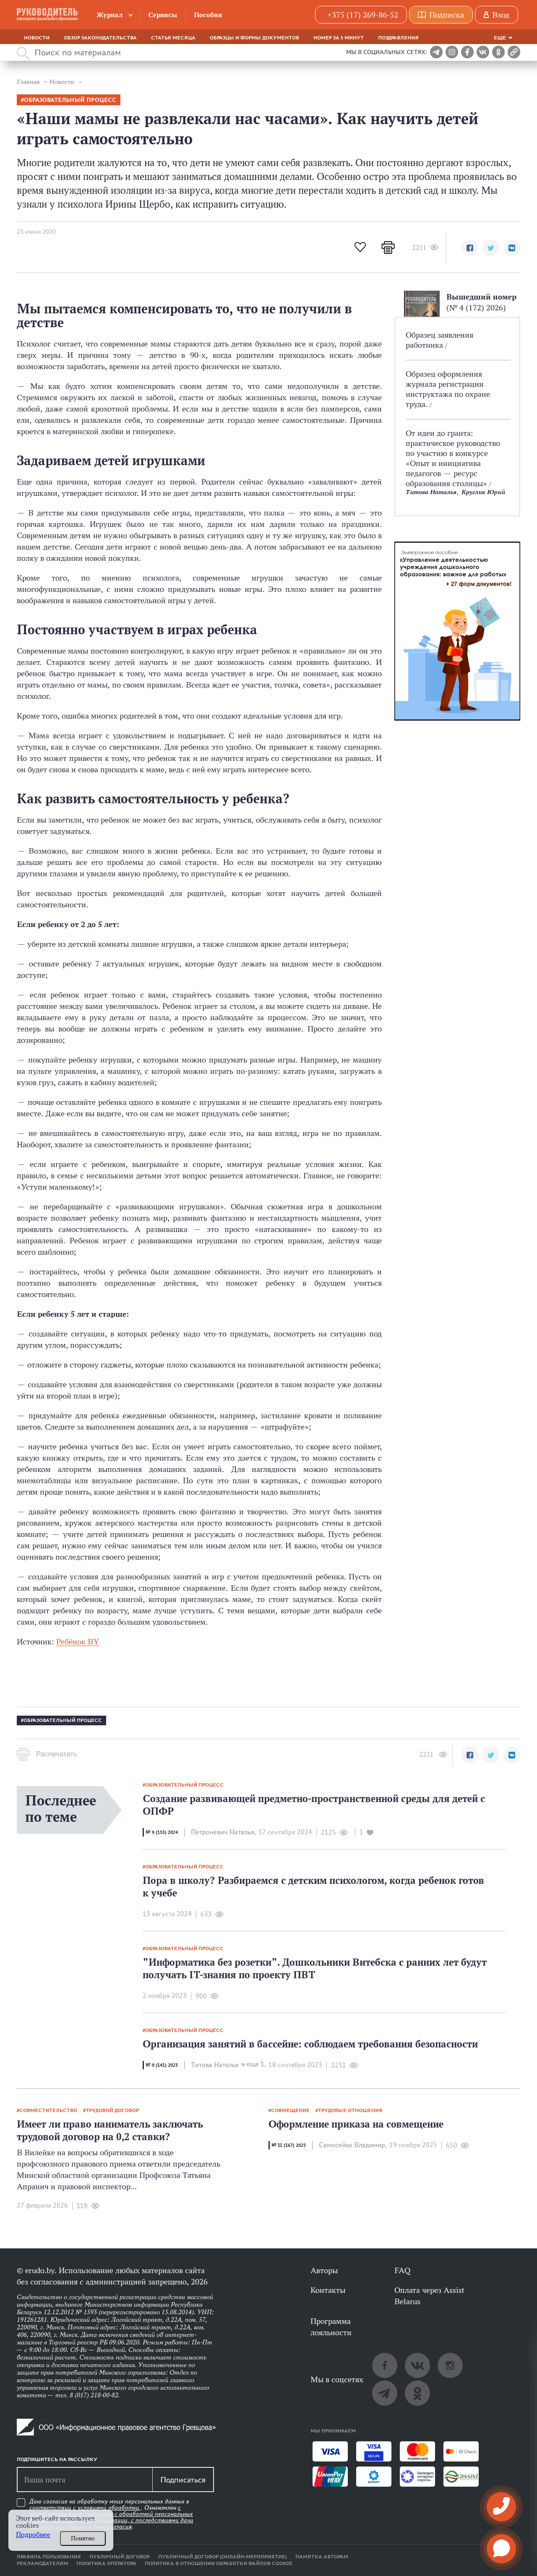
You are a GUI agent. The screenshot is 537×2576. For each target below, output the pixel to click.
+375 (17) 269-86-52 (362, 14)
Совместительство (48, 2110)
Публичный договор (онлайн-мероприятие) (222, 2556)
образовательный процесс (70, 100)
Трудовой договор (112, 2110)
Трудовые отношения (350, 2110)
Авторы (324, 2270)
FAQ (402, 2270)
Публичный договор (119, 2556)
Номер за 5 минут (338, 38)
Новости (37, 38)
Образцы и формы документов (254, 38)
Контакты (327, 2290)
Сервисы (162, 14)
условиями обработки (109, 2507)
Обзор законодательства (100, 38)
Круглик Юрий (483, 491)
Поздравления (398, 38)
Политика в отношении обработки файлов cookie (218, 2563)
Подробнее (33, 2535)
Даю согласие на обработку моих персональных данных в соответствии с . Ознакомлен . (111, 2514)
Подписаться (183, 2479)
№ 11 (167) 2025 (288, 2145)
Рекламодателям (42, 2563)
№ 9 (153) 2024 (162, 1832)
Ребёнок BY (77, 1641)
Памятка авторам (321, 2556)
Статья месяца (173, 38)
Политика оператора (106, 2563)
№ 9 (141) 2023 (162, 2065)
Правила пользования (49, 2556)
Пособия (208, 14)
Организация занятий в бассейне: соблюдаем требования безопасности (310, 2044)
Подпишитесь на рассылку (57, 2459)
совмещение (290, 2110)
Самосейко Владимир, (353, 2145)
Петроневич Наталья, (223, 1832)
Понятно (83, 2538)
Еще (500, 38)
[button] (469, 248)
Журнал (109, 14)
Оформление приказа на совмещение (355, 2124)
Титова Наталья (431, 491)
